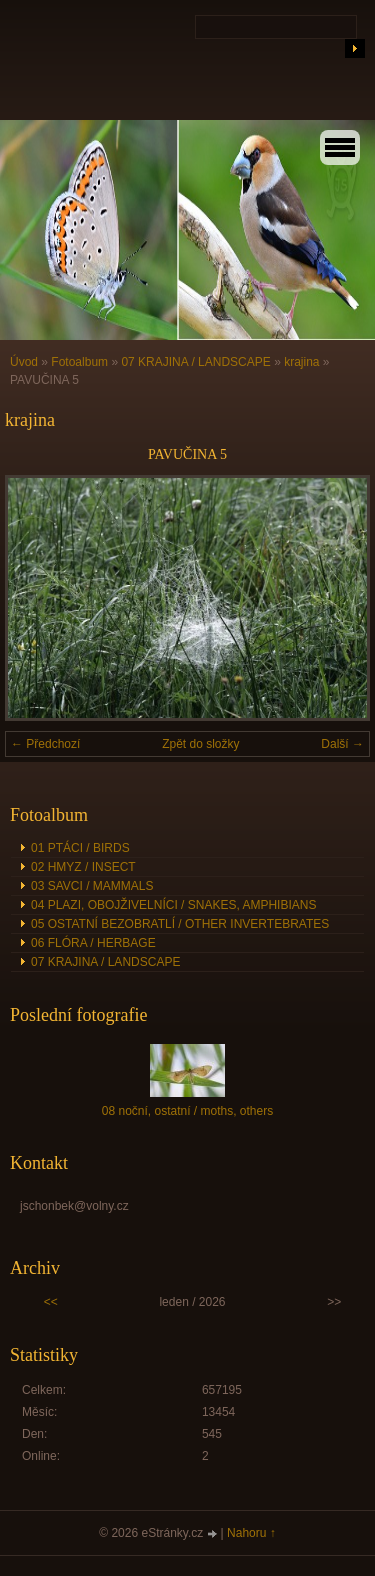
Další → (342, 744)
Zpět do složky (200, 744)
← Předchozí (45, 744)
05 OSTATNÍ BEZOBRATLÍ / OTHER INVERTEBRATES (180, 924)
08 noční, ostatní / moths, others (187, 1111)
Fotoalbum (79, 362)
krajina (301, 362)
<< (51, 1302)
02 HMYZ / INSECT (83, 867)
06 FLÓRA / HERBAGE (93, 943)
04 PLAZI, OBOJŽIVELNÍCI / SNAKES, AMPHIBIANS (173, 905)
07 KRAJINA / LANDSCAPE (195, 362)
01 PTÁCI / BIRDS (80, 848)
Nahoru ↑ (251, 1533)
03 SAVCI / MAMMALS (92, 886)
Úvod (24, 362)
